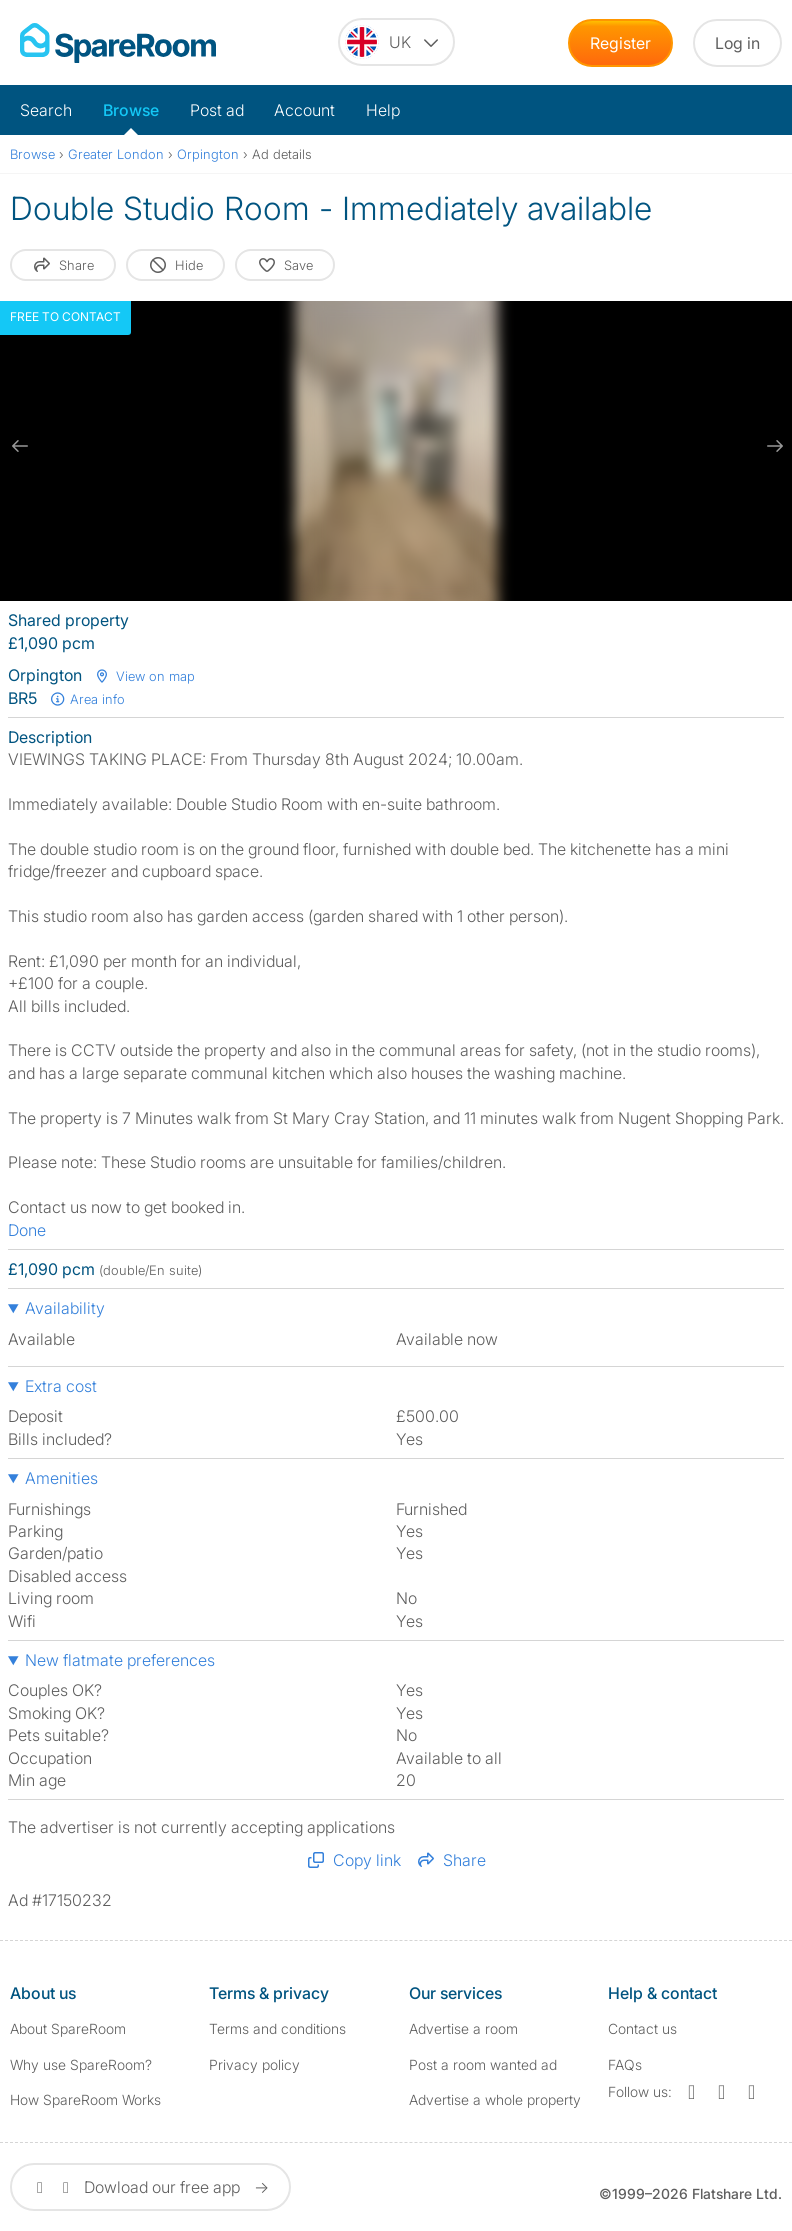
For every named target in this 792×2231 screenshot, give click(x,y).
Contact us (642, 2028)
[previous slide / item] (20, 446)
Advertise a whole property (495, 2099)
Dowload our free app (150, 2187)
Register (620, 43)
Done (27, 1230)
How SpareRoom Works (85, 2099)
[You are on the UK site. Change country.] (396, 42)
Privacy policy (254, 2064)
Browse (131, 110)
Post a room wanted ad (483, 2064)
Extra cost (61, 1386)
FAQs (625, 2064)
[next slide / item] (772, 446)
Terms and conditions (277, 2028)
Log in (737, 43)
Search (46, 110)
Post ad (217, 110)
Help (383, 110)
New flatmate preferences (120, 1660)
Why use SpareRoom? (81, 2064)
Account (304, 110)
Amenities (61, 1478)
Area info (87, 699)
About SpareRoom (68, 2028)
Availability (65, 1308)
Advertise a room (463, 2028)
